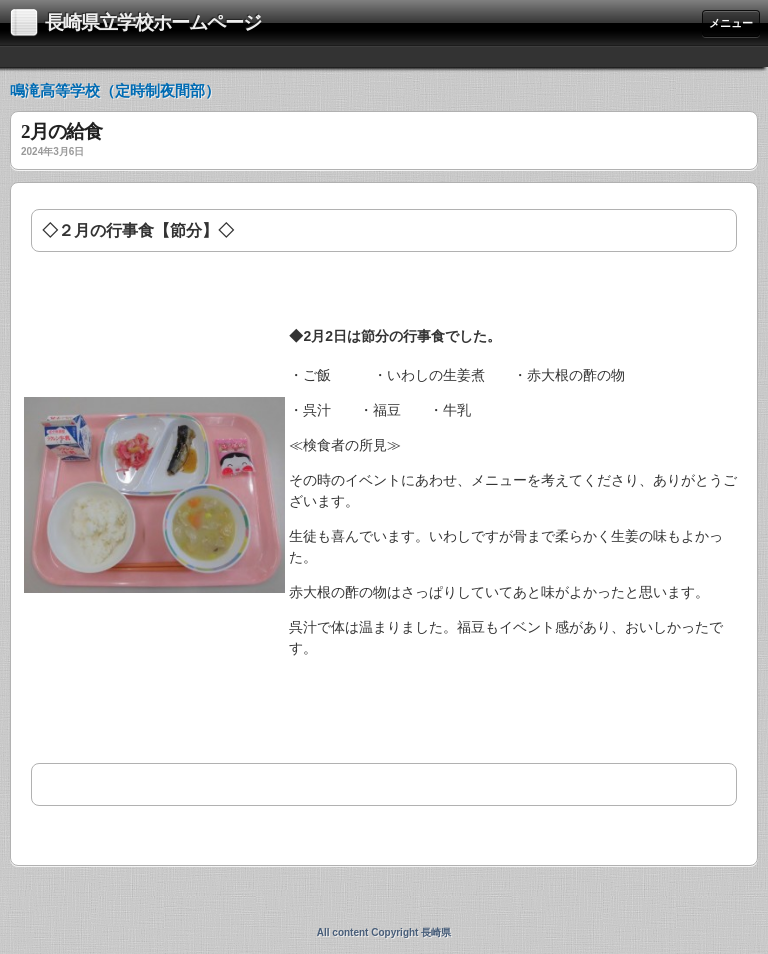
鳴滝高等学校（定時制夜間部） (115, 90)
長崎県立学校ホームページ (153, 22)
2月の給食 (61, 132)
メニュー (731, 23)
